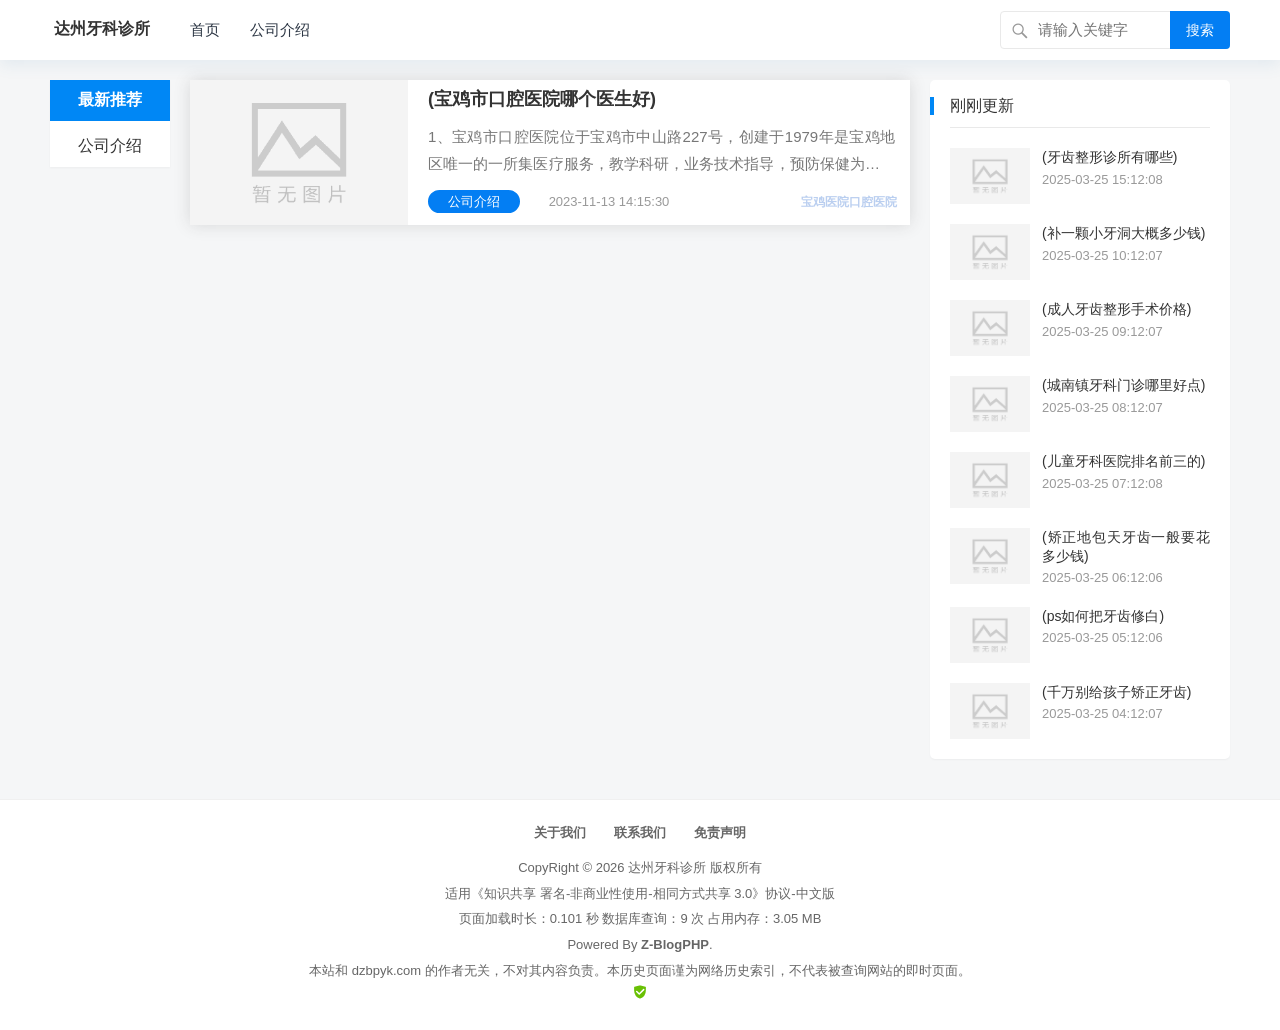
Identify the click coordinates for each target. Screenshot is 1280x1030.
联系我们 (640, 832)
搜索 (1200, 30)
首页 (205, 29)
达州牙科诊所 (667, 867)
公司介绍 (280, 29)
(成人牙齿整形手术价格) (1116, 309)
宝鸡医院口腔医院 (849, 202)
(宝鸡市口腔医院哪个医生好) (542, 99)
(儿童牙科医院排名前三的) (1123, 461)
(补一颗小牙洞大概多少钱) (1123, 233)
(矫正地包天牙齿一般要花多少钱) (1126, 546)
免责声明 (720, 832)
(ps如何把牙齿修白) (1103, 616)
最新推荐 (110, 99)
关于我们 (560, 832)
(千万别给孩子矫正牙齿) (1116, 692)
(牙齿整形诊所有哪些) (1109, 157)
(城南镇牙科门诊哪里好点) (1123, 385)
